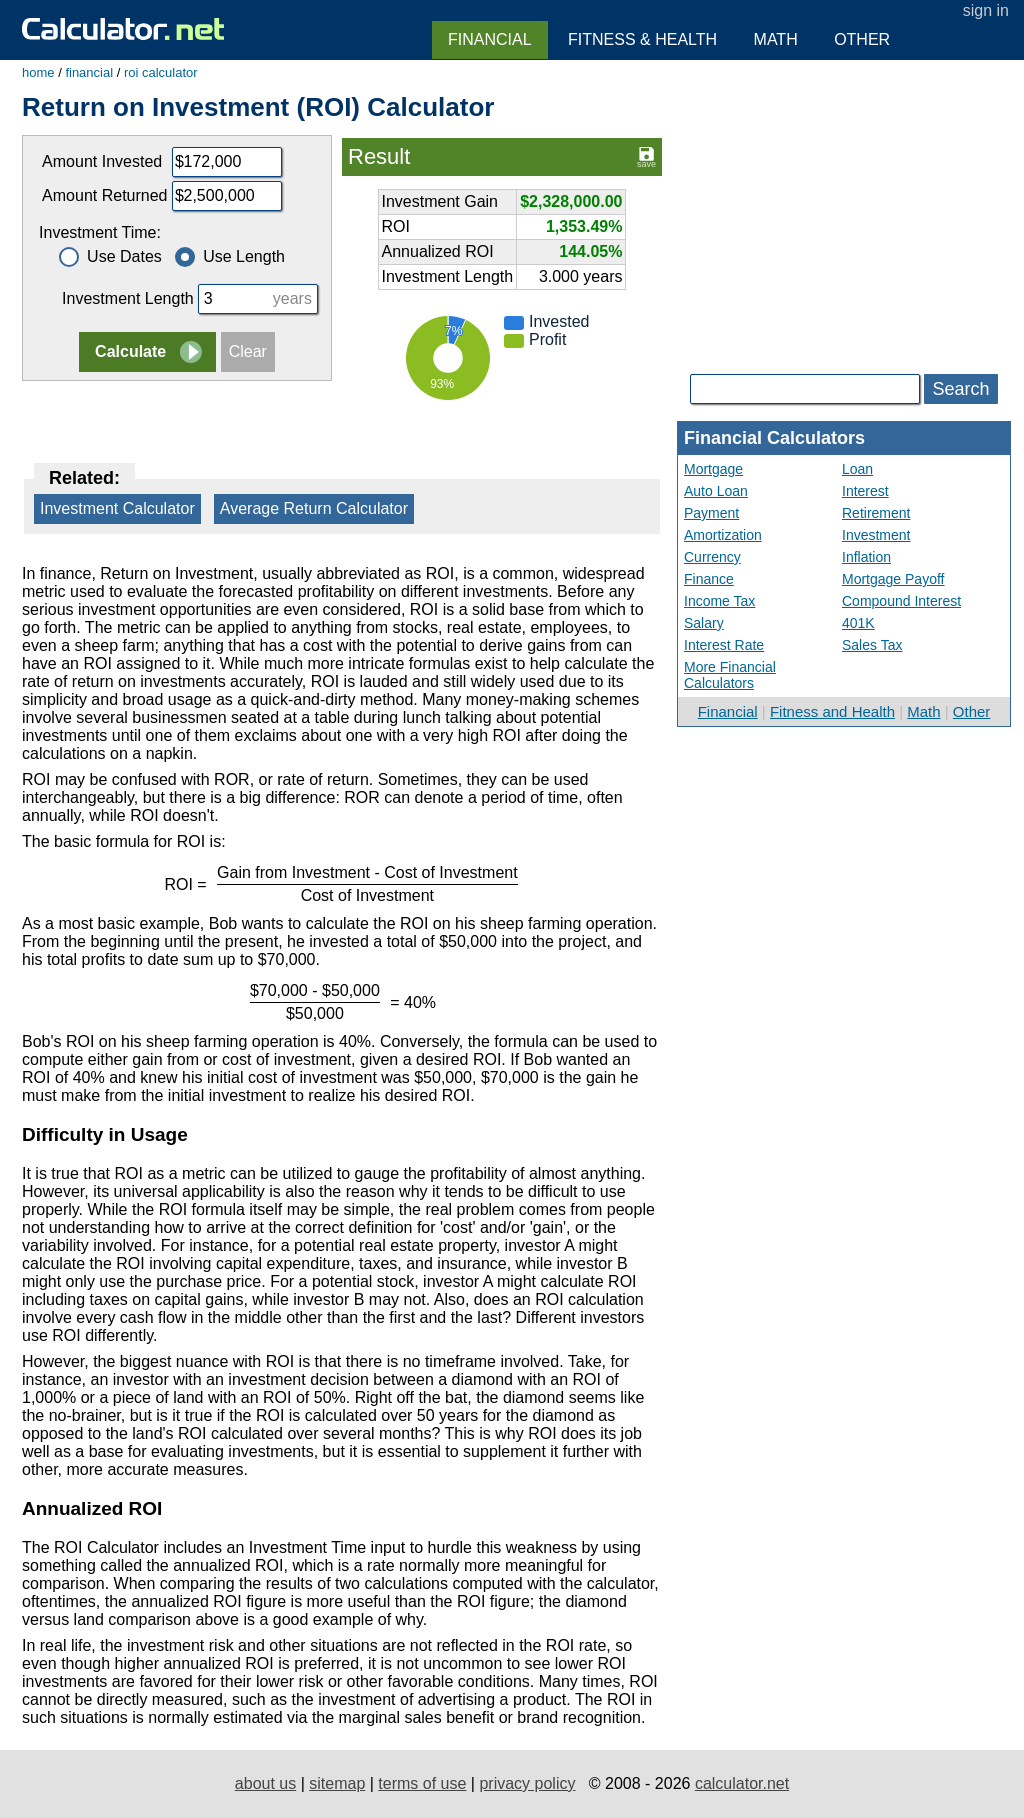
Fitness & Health (642, 39)
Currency (712, 557)
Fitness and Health (832, 711)
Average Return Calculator (314, 508)
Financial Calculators (774, 438)
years (292, 298)
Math (923, 711)
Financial (728, 711)
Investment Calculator (117, 508)
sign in (986, 10)
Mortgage (713, 469)
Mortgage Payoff (893, 579)
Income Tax (719, 601)
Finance (709, 579)
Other (972, 711)
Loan (857, 469)
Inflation (866, 557)
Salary (704, 623)
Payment (711, 513)
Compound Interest (901, 601)
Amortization (723, 535)
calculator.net (742, 1783)
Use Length (230, 256)
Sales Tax (872, 645)
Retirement (876, 513)
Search (960, 389)
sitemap (337, 1783)
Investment (876, 535)
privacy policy (527, 1783)
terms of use (422, 1783)
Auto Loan (716, 491)
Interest (865, 491)
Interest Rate (724, 645)
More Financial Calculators (730, 675)
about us (265, 1783)
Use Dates (110, 256)
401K (858, 623)
